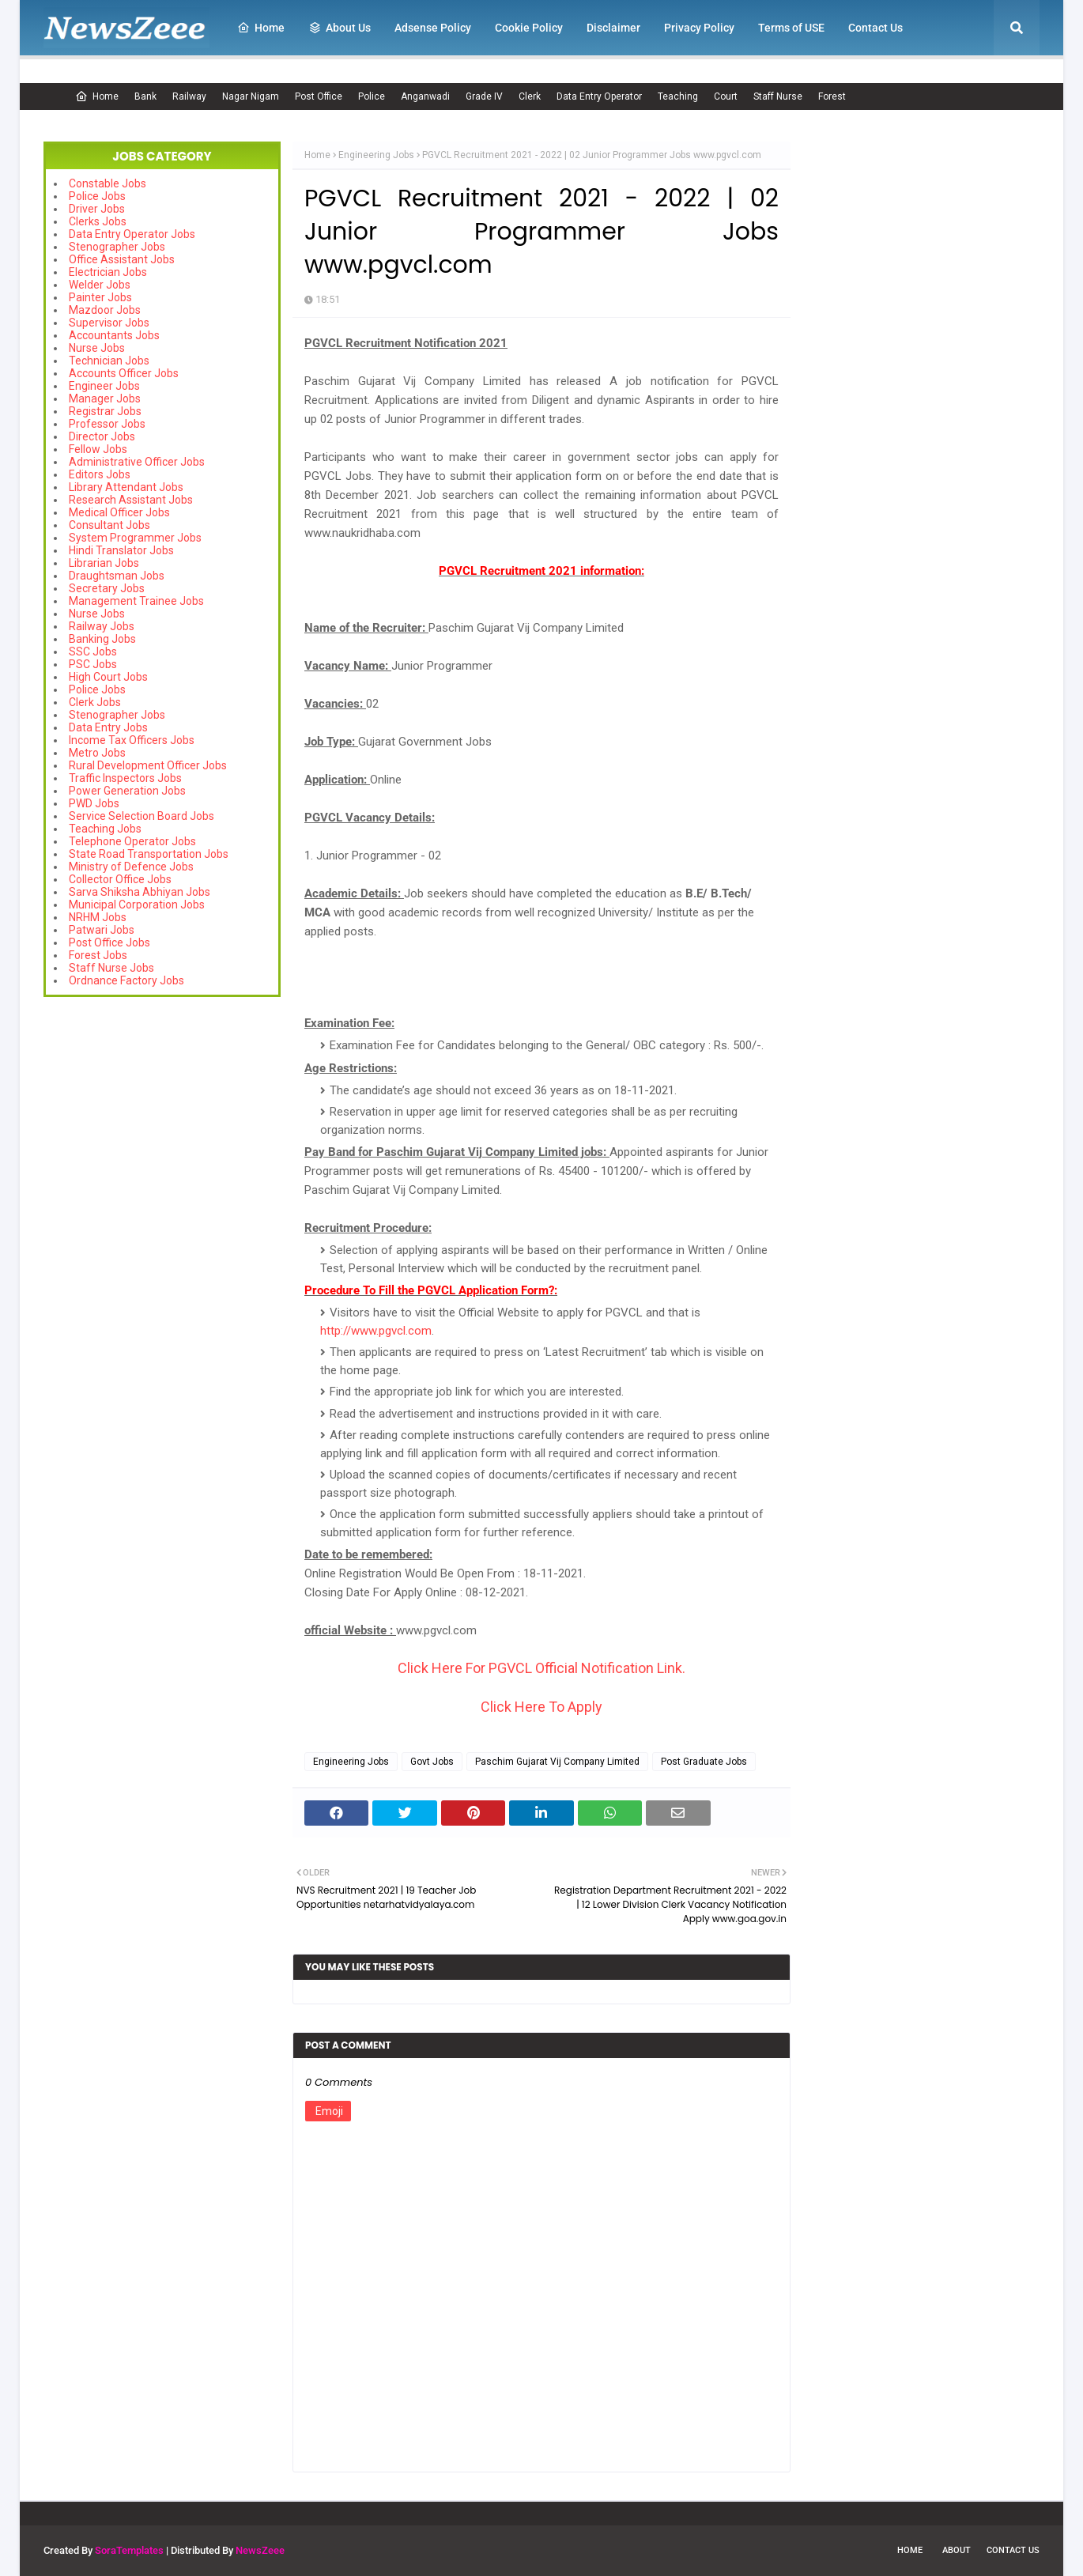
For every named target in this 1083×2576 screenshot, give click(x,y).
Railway (189, 96)
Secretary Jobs (107, 588)
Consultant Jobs (109, 525)
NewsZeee (260, 2550)
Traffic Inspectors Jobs (125, 778)
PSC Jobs (93, 664)
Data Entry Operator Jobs (132, 234)
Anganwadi (425, 96)
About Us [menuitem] (339, 27)
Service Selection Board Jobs (141, 816)
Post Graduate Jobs (704, 1761)
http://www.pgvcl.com (376, 1331)
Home (97, 96)
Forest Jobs (98, 955)
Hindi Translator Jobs (121, 550)
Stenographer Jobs (117, 246)
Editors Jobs (99, 474)
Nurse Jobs (97, 348)
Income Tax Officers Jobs (131, 740)
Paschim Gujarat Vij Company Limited (557, 1761)
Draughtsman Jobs (116, 575)
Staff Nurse (777, 96)
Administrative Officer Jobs (137, 461)
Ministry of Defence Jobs (131, 866)
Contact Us (1013, 2550)
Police (371, 96)
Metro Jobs (97, 752)
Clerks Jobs (97, 221)
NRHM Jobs (97, 917)
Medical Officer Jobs (119, 512)
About (956, 2550)
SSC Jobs (93, 651)
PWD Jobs (94, 803)
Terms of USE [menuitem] (791, 27)
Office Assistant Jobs (122, 259)
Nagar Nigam (250, 96)
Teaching (678, 96)
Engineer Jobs (104, 386)
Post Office (318, 96)
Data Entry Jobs (108, 727)
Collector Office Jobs (120, 879)
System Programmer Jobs (135, 537)
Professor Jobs (107, 423)
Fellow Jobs (98, 449)
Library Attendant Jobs (126, 487)
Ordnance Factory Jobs (126, 980)
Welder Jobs (99, 284)
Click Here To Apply (541, 1706)
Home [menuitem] (261, 27)
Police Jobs (97, 196)
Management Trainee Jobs (136, 601)
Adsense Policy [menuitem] (432, 27)
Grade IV (484, 96)
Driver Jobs (97, 208)
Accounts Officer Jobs (124, 373)
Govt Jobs (432, 1761)
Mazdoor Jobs (105, 310)
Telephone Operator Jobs (132, 841)
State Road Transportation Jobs (148, 854)
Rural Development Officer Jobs (148, 765)
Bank (145, 96)
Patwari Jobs (101, 930)
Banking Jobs (102, 639)
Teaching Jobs (105, 828)
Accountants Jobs (114, 335)
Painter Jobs (100, 297)
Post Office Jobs (109, 942)
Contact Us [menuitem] (875, 27)
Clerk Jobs (95, 702)
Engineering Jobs (376, 155)
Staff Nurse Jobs (111, 967)
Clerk (530, 96)
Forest (832, 96)
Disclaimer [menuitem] (613, 27)
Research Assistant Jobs (131, 499)
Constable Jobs (107, 183)
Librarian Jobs (104, 563)
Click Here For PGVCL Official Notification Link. (541, 1668)
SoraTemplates (129, 2550)
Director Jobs (102, 436)
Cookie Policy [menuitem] (529, 27)
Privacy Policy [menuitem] (699, 27)
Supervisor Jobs (109, 322)
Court (726, 96)
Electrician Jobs (108, 272)
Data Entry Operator (599, 96)
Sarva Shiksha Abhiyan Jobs (139, 892)
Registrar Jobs (105, 411)
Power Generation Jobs (127, 790)
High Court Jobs (108, 676)
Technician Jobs (109, 360)
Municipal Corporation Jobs (137, 904)
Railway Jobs (101, 626)
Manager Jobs (105, 398)
